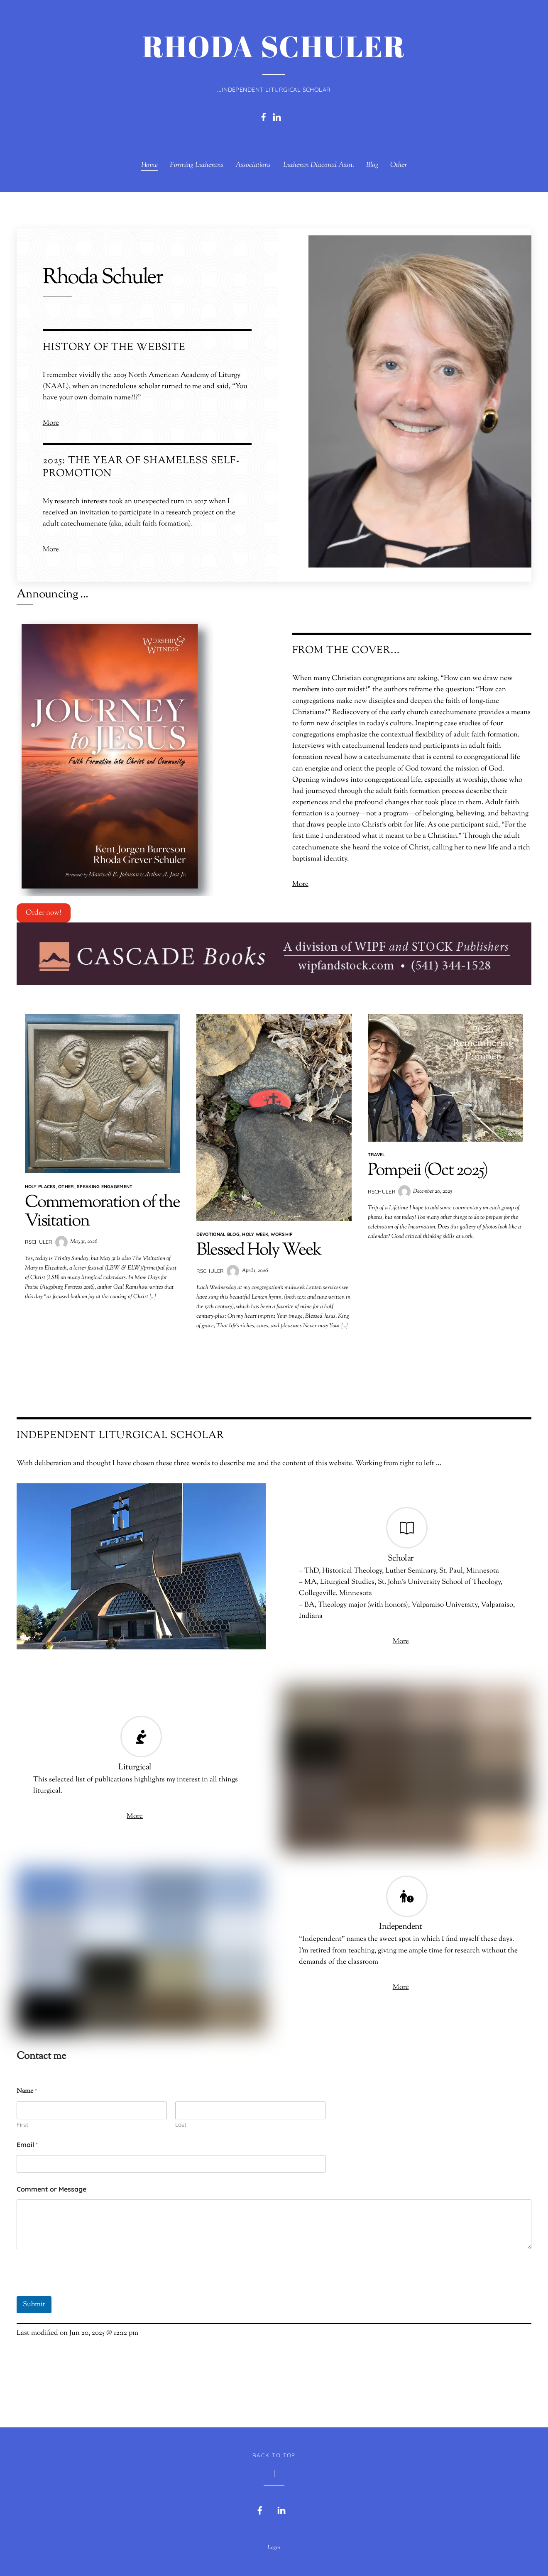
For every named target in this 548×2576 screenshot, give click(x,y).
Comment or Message (51, 2183)
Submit (34, 2299)
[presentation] (80, 2285)
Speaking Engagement (104, 1183)
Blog (372, 165)
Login (273, 2542)
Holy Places (40, 1183)
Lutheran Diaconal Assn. (318, 165)
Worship (282, 1230)
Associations (253, 165)
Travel (376, 1151)
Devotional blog (218, 1230)
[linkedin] (277, 116)
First (22, 2119)
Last (180, 2119)
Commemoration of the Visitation (101, 1208)
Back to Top (274, 2449)
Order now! (43, 910)
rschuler (38, 1237)
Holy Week (255, 1230)
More (51, 421)
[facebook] (263, 116)
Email (27, 2139)
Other (398, 165)
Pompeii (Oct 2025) (426, 1167)
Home (149, 165)
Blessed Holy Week (258, 1247)
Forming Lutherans (196, 165)
